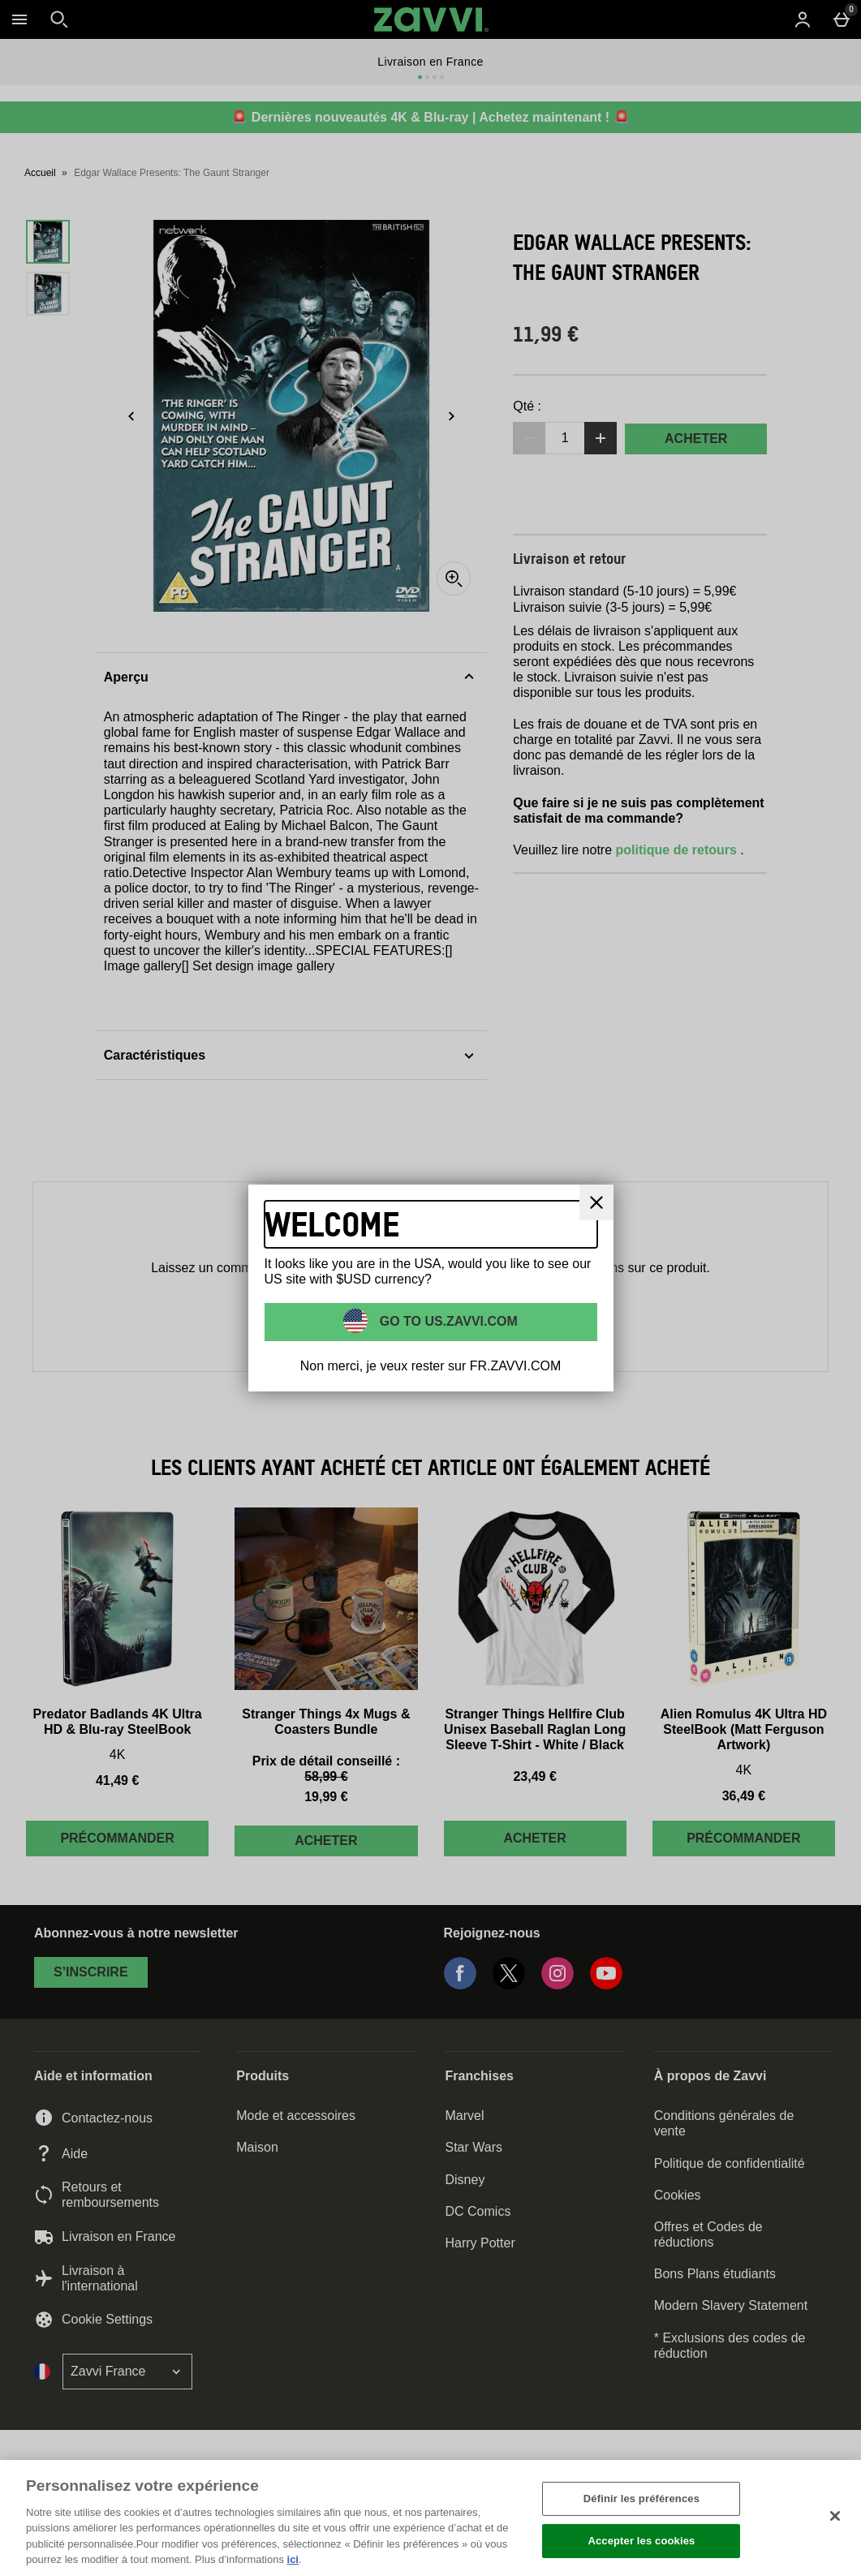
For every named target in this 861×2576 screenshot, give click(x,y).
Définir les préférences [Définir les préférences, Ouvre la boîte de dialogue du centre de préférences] (641, 2498)
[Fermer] (596, 1202)
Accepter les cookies (641, 2541)
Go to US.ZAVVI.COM (447, 1320)
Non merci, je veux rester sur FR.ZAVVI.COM (431, 1366)
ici (293, 2559)
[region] (430, 2518)
